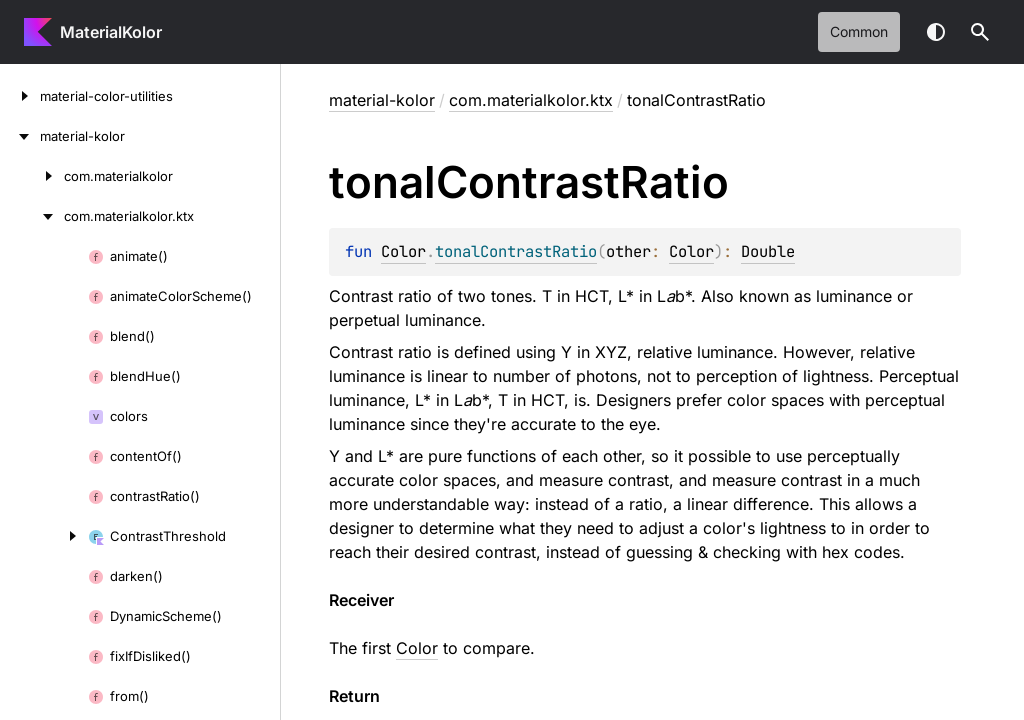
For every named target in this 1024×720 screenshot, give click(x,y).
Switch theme (936, 32)
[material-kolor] (20, 136)
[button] (980, 32)
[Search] (980, 32)
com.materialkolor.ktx (531, 100)
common (859, 31)
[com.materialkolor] (32, 176)
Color (403, 251)
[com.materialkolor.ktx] (32, 216)
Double (768, 251)
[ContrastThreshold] (44, 536)
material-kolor (382, 100)
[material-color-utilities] (20, 96)
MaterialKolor (111, 32)
